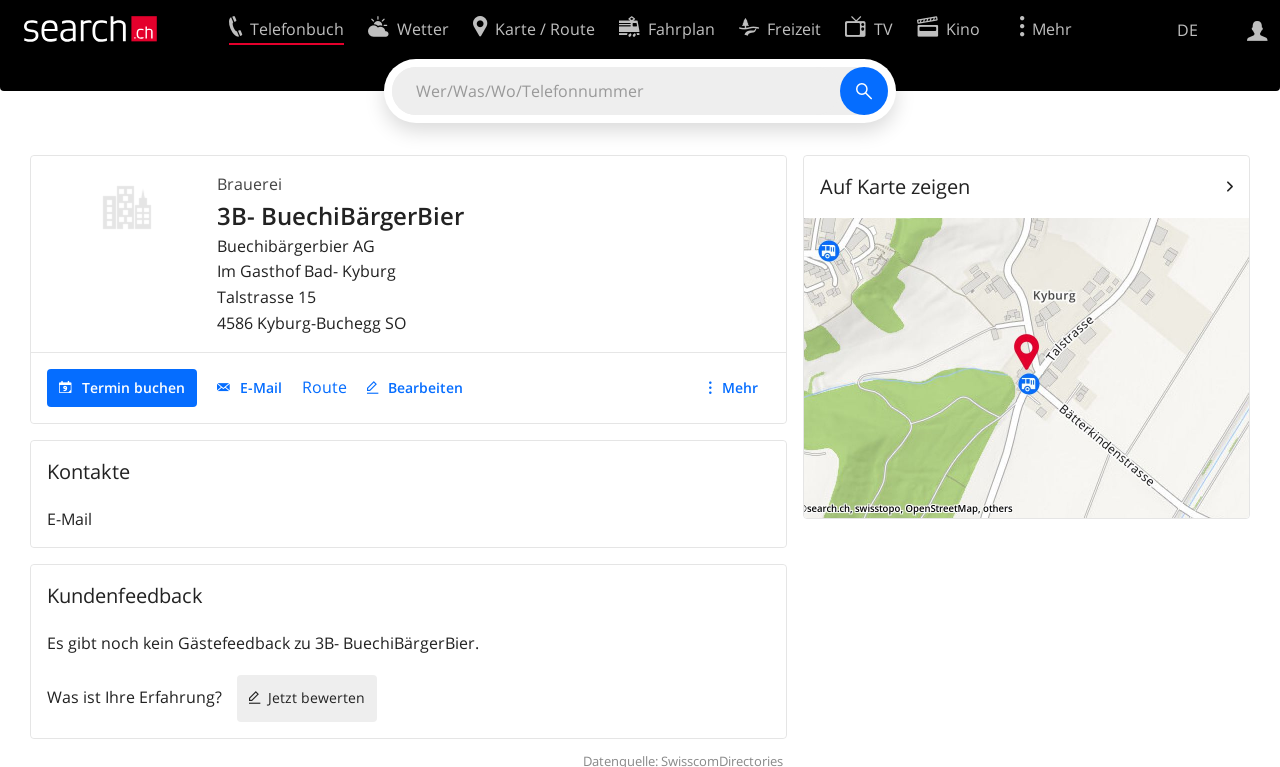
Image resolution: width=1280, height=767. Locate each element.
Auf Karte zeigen (895, 186)
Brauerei (249, 184)
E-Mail (261, 387)
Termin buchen (133, 387)
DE (1187, 30)
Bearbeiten (425, 387)
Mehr (740, 387)
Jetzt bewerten (316, 697)
